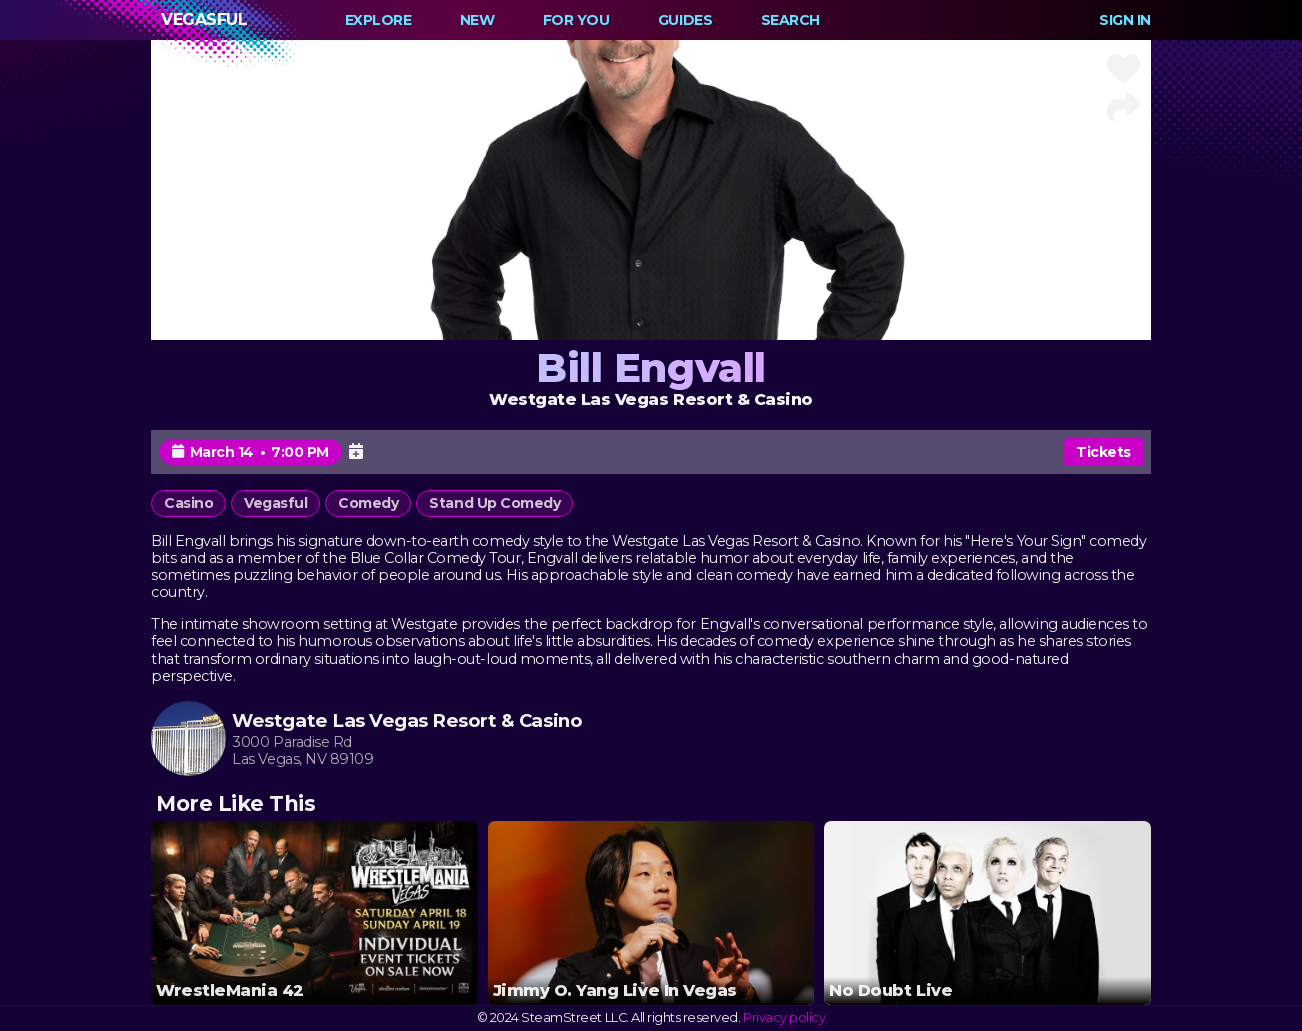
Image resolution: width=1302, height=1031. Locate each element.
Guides (685, 20)
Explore (378, 20)
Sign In (1125, 20)
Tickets (1103, 452)
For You (576, 20)
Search (790, 20)
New (477, 20)
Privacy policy (784, 1017)
